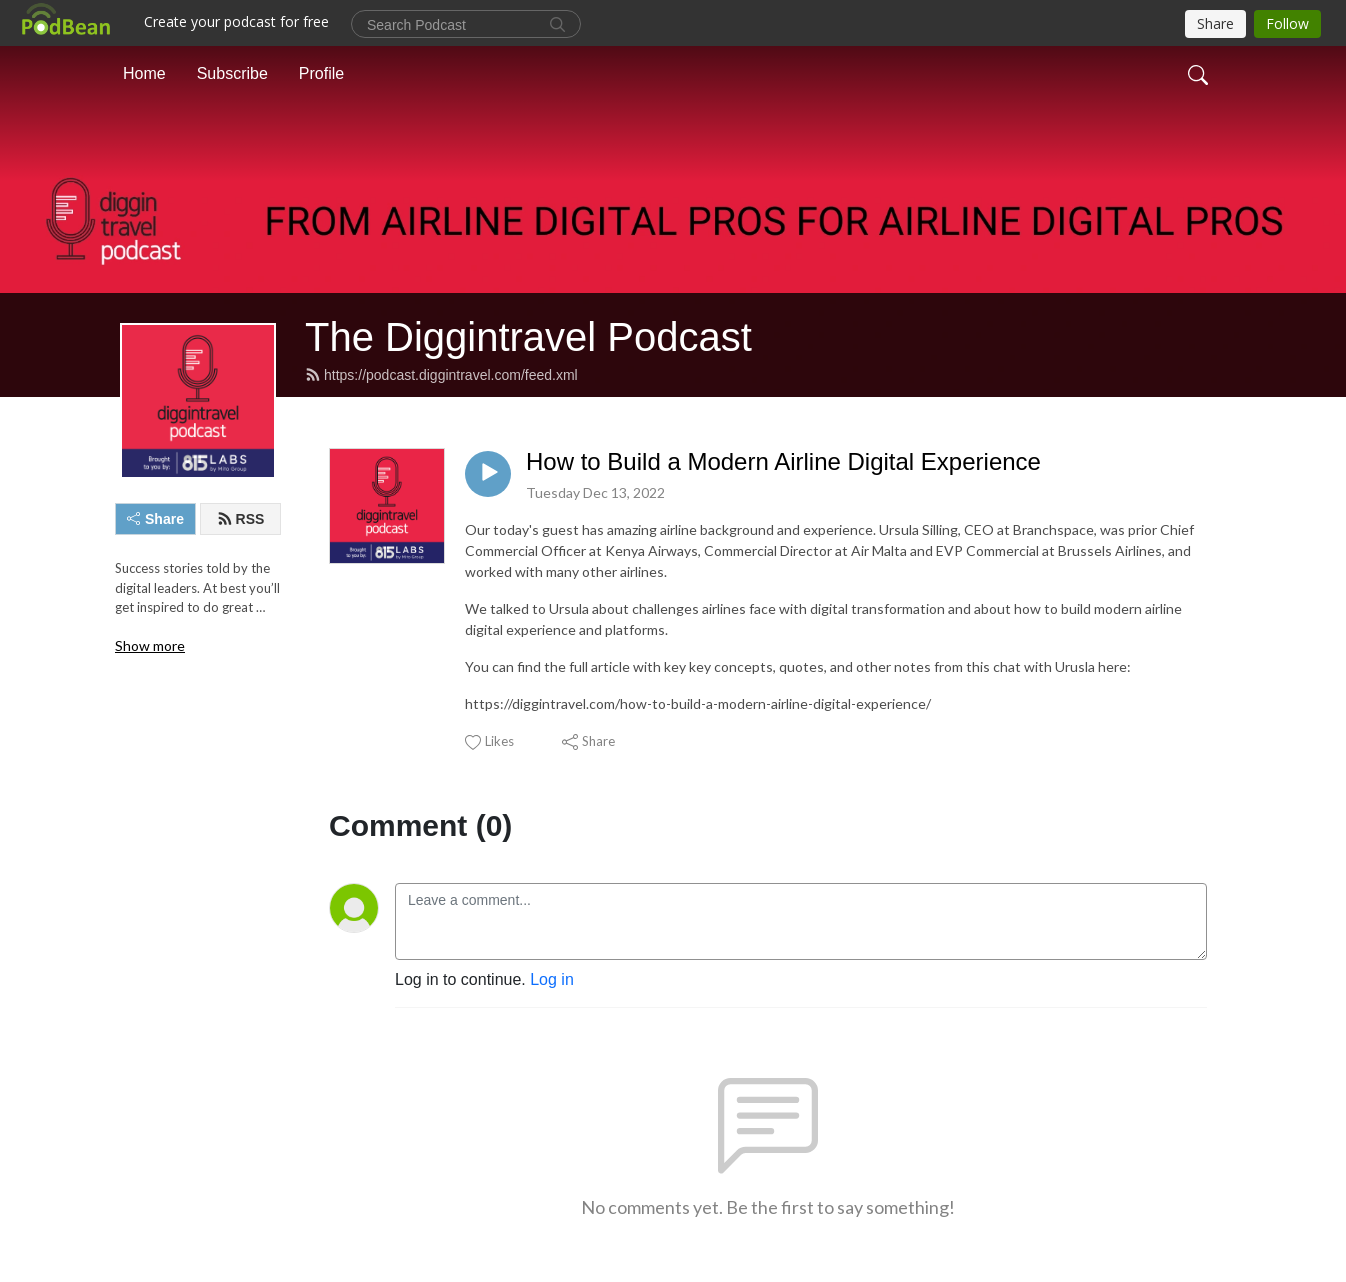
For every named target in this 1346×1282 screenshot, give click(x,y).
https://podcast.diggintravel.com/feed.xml (441, 375)
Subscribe (232, 73)
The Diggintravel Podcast (528, 337)
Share (155, 519)
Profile (321, 73)
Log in (552, 979)
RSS (241, 519)
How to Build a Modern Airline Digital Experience (783, 461)
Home (144, 73)
